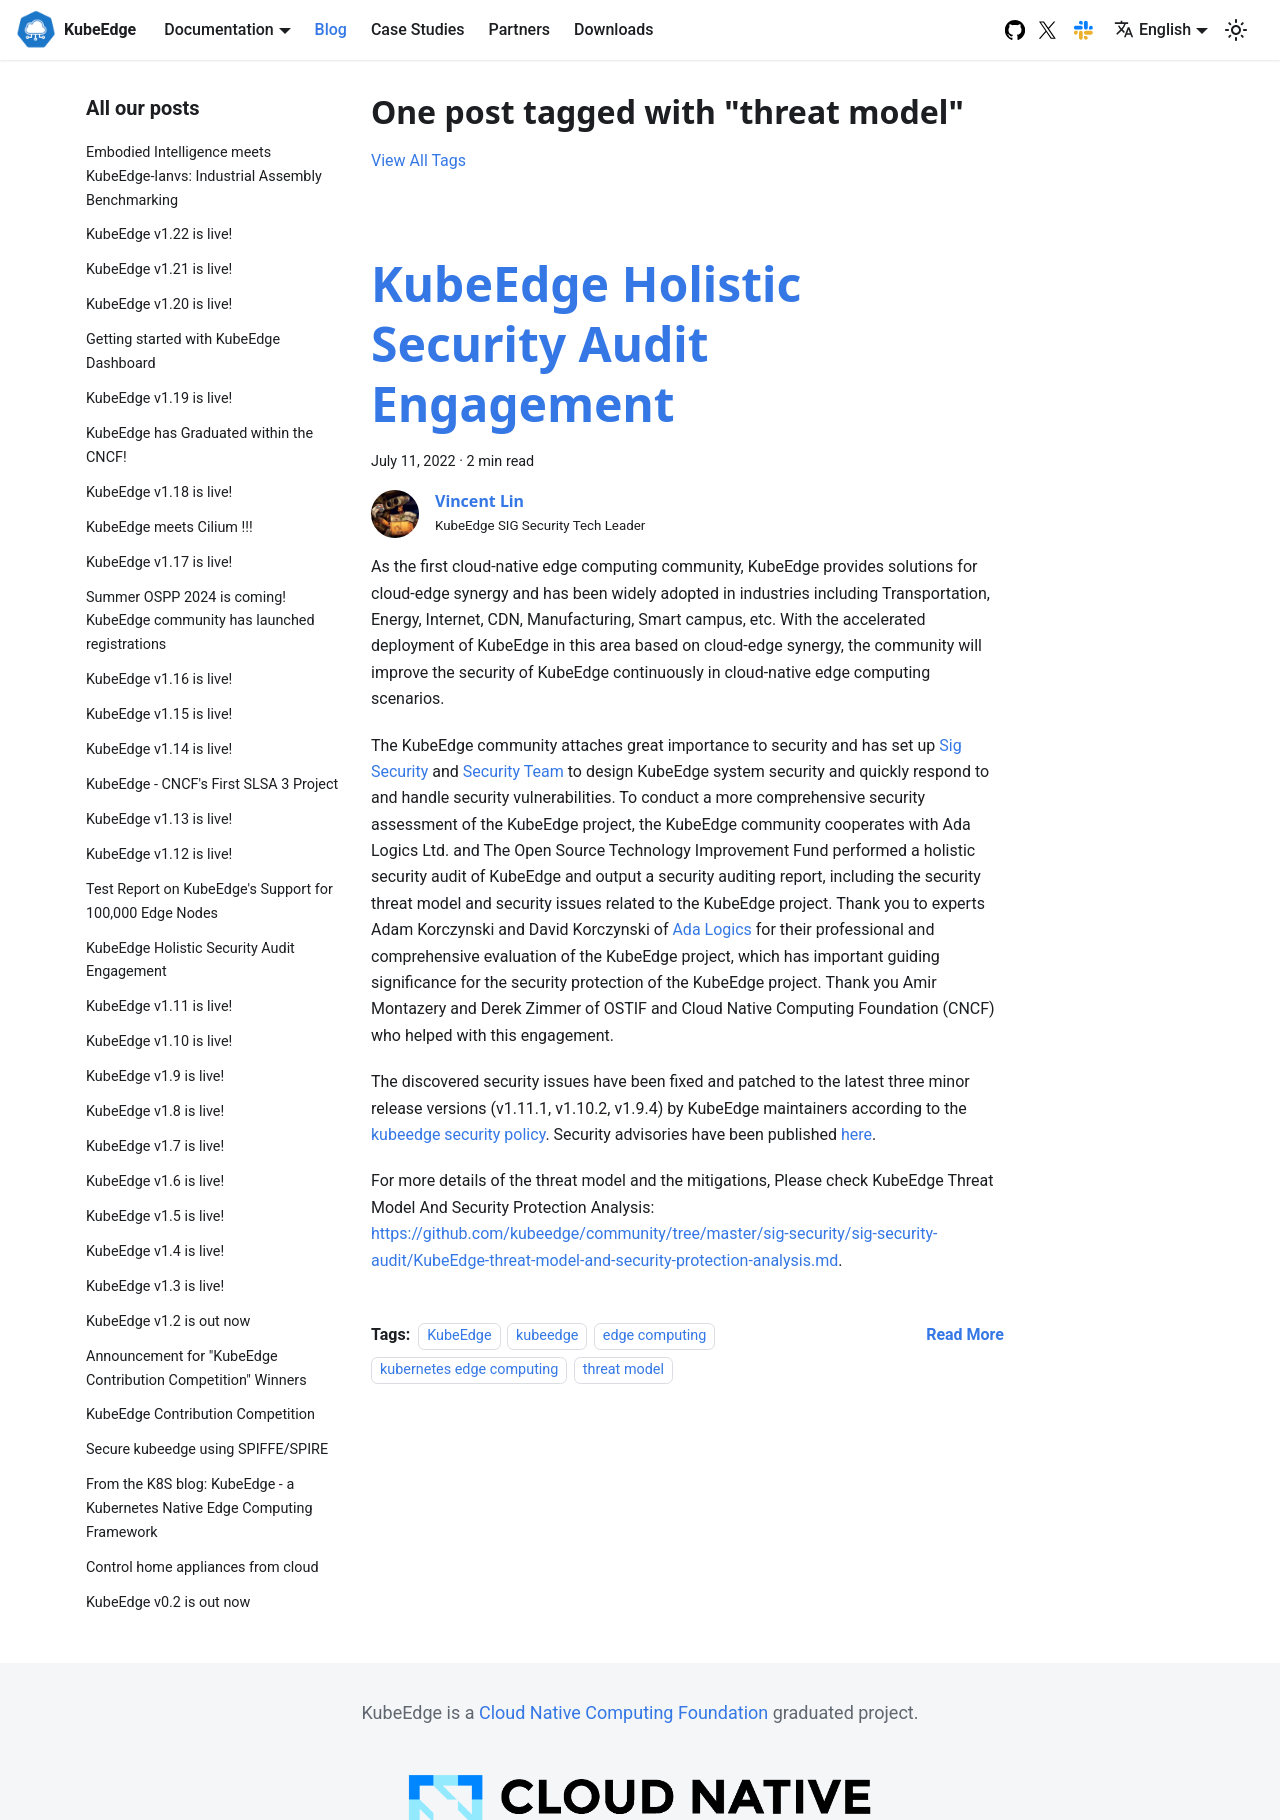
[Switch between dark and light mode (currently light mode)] (1236, 30)
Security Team (513, 771)
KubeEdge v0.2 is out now (168, 1602)
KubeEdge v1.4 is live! (155, 1251)
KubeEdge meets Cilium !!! (169, 527)
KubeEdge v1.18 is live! (159, 492)
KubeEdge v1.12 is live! (159, 854)
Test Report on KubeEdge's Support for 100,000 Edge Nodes (209, 901)
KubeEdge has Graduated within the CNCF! (199, 445)
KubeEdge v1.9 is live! (155, 1076)
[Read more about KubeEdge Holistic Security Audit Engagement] (965, 1334)
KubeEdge (459, 1335)
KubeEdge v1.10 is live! (159, 1041)
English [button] (1152, 29)
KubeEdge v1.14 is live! (159, 749)
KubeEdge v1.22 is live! (159, 234)
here (856, 1134)
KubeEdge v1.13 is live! (159, 819)
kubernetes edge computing (469, 1369)
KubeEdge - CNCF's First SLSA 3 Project (212, 784)
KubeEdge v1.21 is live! (159, 269)
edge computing (655, 1335)
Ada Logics (711, 929)
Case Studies (418, 29)
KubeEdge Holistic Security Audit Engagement (190, 960)
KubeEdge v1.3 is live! (155, 1286)
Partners (520, 29)
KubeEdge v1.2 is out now (168, 1321)
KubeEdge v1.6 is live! (155, 1181)
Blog (331, 29)
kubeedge (547, 1335)
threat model (623, 1369)
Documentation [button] (219, 29)
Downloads (613, 29)
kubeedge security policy (458, 1134)
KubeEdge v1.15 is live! (159, 714)
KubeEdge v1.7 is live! (155, 1146)
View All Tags (418, 160)
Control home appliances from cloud (202, 1567)
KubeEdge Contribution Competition (200, 1414)
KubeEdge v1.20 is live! (159, 304)
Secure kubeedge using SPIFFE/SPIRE (207, 1449)
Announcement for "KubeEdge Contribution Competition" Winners (196, 1368)
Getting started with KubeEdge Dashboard (183, 351)
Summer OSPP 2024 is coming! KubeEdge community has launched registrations (200, 621)
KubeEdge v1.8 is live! (155, 1111)
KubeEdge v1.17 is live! (159, 562)
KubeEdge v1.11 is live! (159, 1006)
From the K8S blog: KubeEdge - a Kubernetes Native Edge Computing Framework (199, 1508)
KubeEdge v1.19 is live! (159, 398)
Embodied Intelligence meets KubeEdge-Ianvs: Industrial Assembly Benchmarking (204, 176)
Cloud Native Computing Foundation (623, 1712)
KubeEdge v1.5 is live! (155, 1216)
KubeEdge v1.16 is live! (159, 679)
